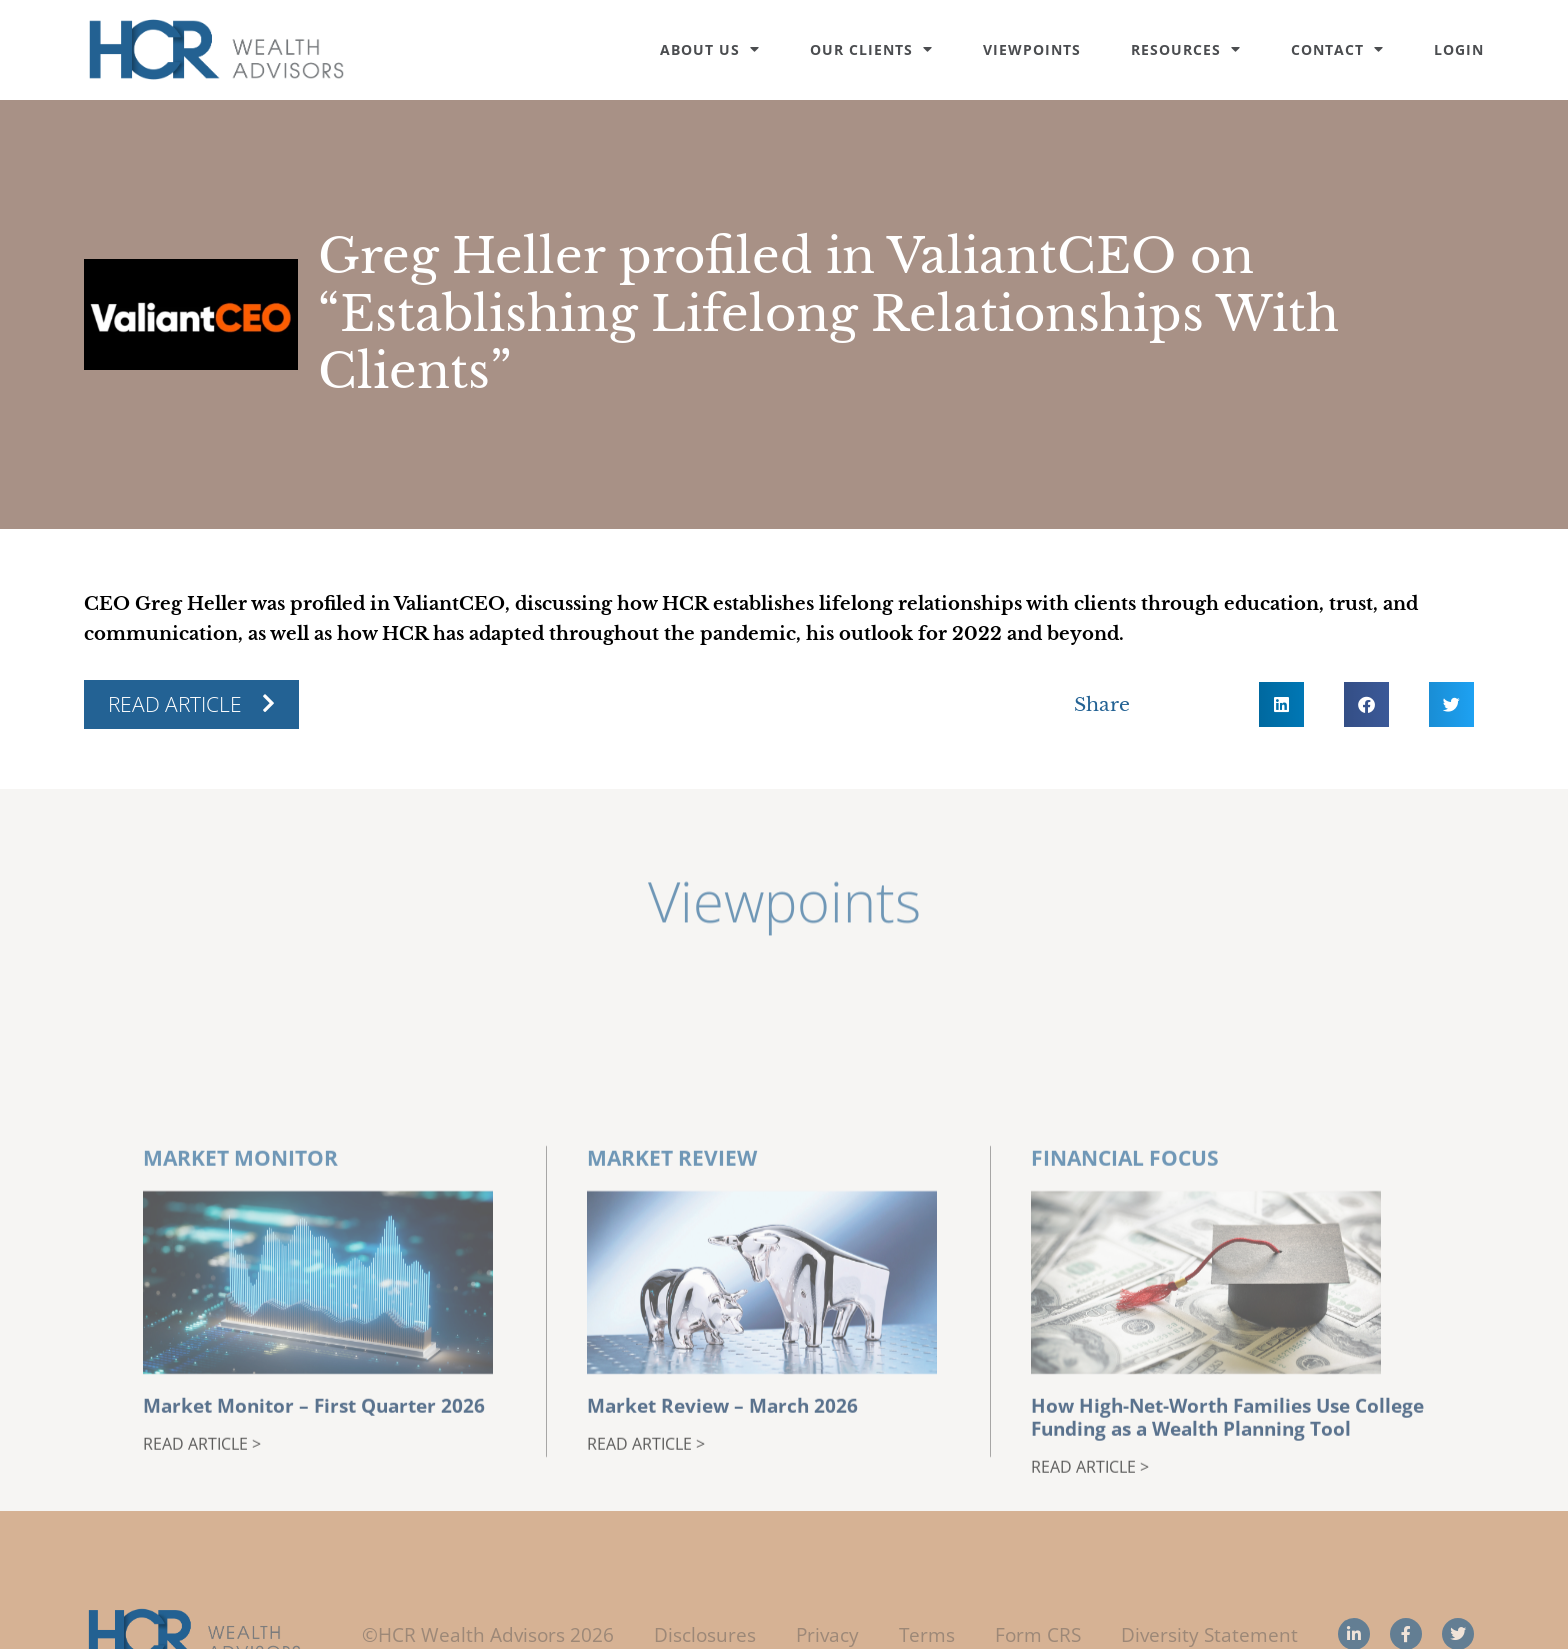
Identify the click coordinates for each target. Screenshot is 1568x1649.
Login (1459, 49)
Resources (1186, 49)
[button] (1281, 704)
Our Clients (871, 49)
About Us (710, 49)
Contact (1337, 49)
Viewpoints (1032, 49)
